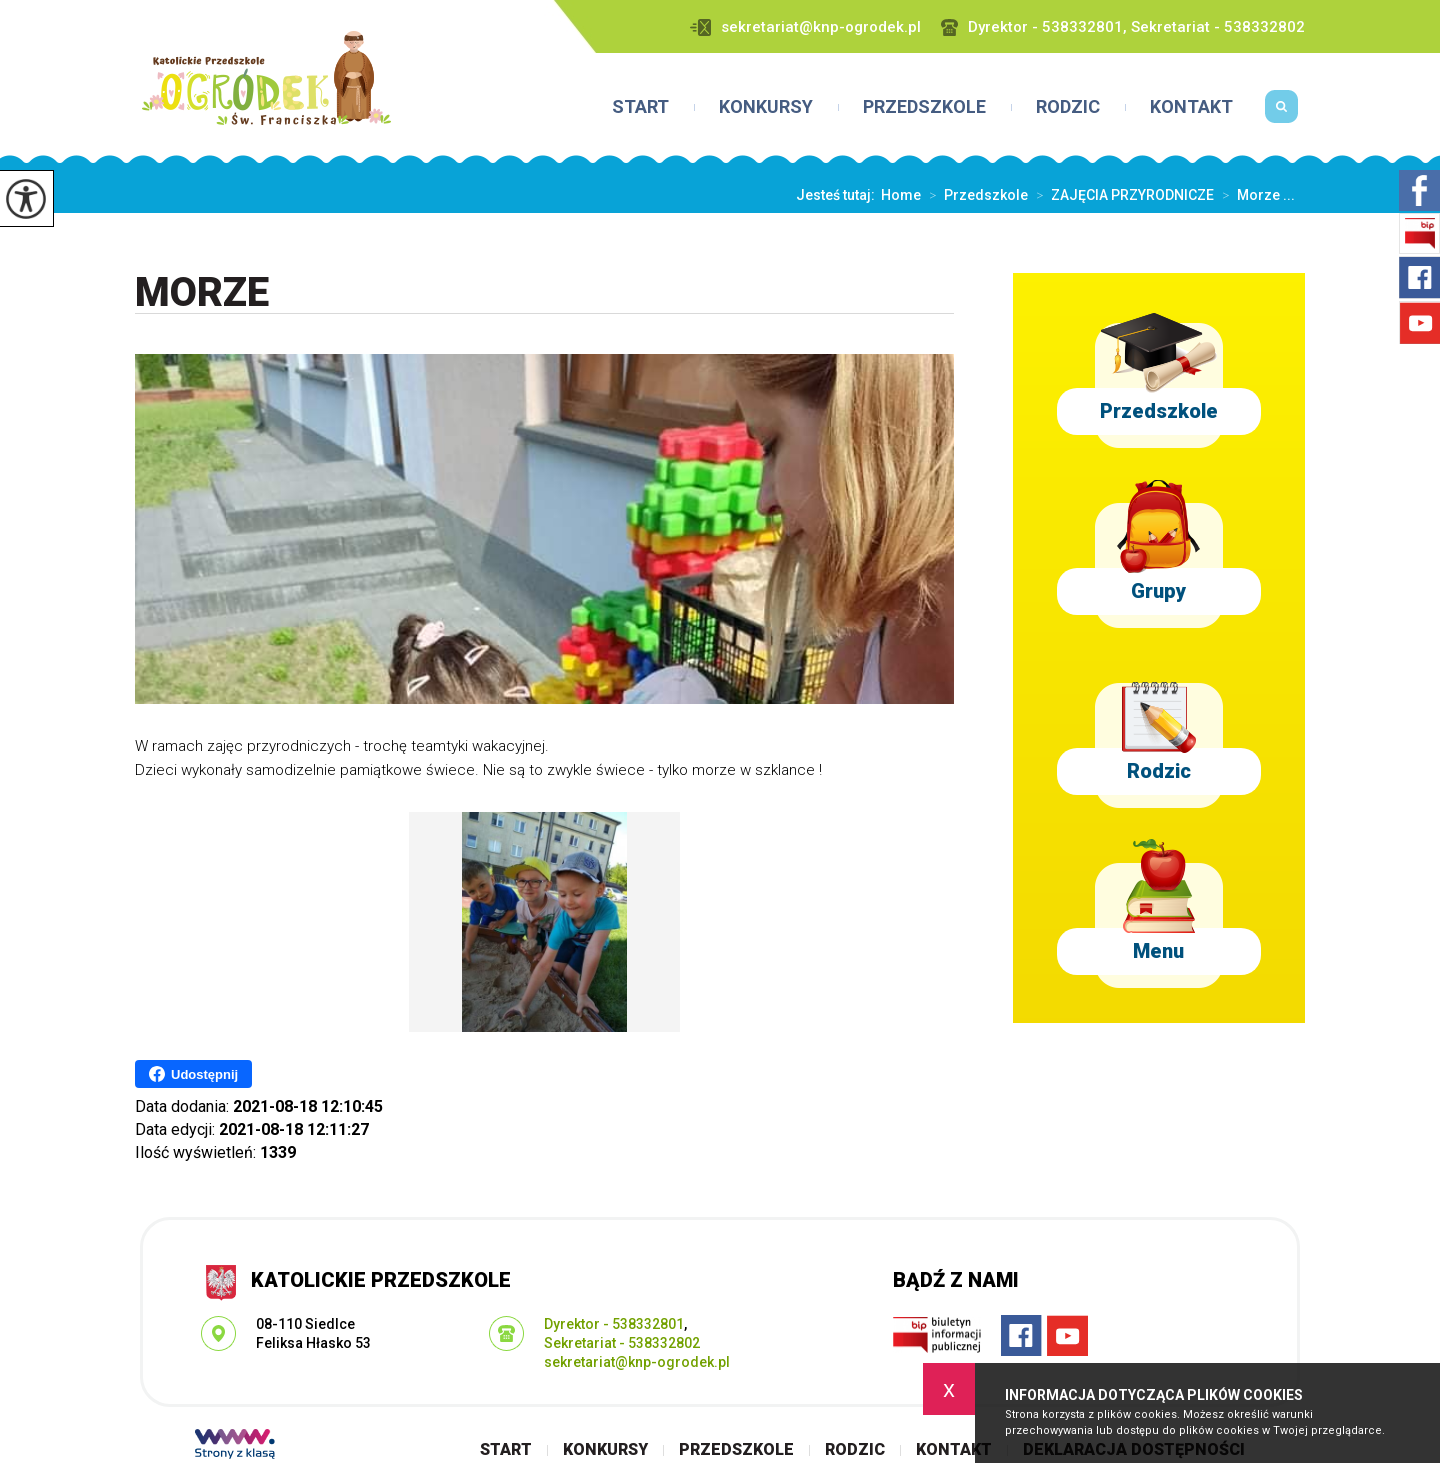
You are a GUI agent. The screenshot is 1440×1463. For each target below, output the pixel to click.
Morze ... (1254, 195)
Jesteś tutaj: (838, 195)
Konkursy (766, 107)
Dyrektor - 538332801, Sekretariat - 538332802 (1123, 27)
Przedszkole (924, 107)
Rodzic (1068, 107)
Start (640, 107)
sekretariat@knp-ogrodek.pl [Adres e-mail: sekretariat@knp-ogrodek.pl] (637, 1362)
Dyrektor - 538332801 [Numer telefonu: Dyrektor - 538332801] (614, 1324)
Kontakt (1191, 107)
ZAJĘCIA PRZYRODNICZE (1121, 195)
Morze (202, 293)
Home (901, 195)
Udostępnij (193, 1074)
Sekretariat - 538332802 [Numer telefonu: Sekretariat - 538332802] (622, 1343)
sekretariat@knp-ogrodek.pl (805, 27)
